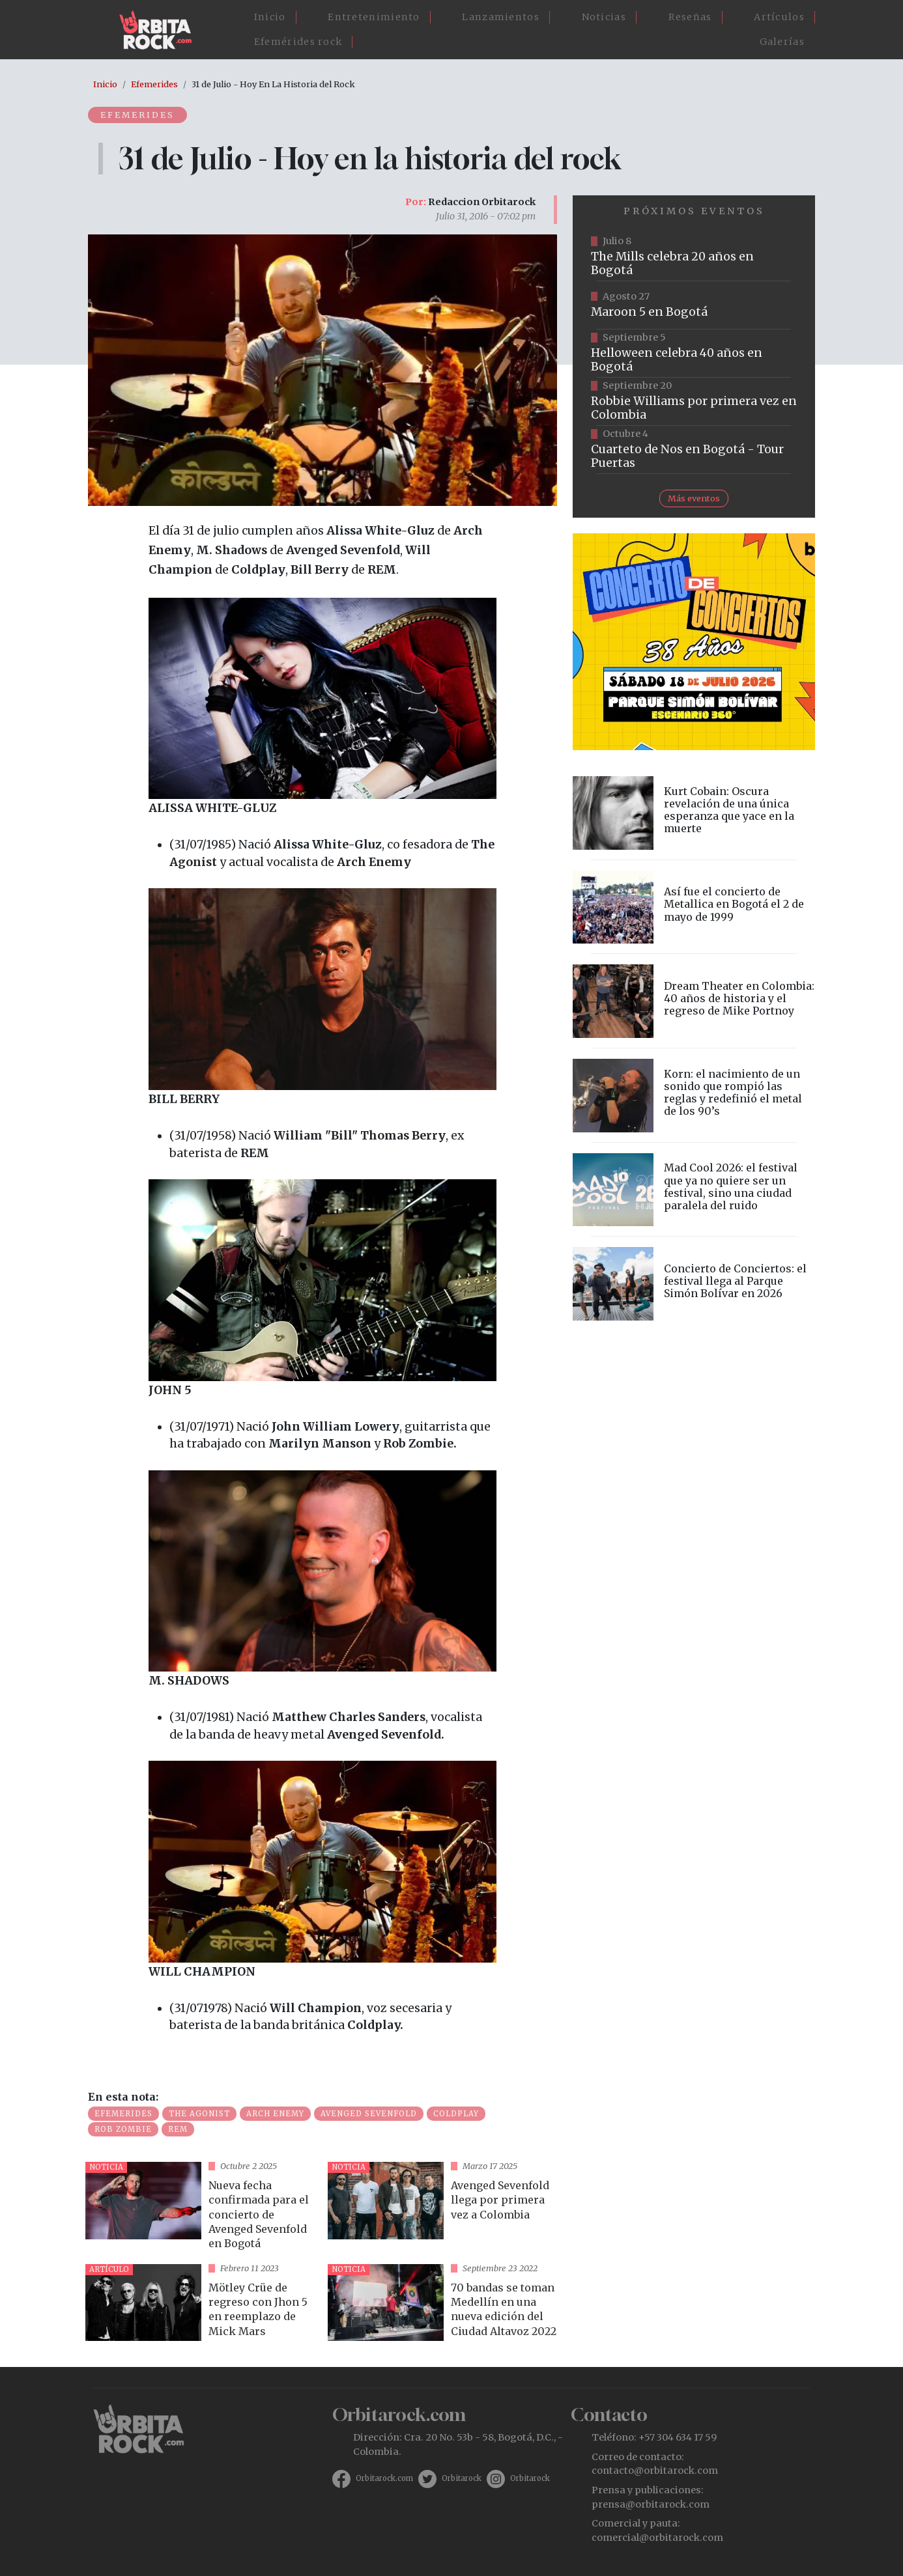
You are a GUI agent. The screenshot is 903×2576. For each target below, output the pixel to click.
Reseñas (690, 17)
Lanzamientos (500, 17)
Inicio (270, 17)
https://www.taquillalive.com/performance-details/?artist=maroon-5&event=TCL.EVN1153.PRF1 (694, 305)
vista (201, 2208)
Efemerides (154, 84)
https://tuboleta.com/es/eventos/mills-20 (694, 257)
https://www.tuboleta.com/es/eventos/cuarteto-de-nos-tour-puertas (694, 450)
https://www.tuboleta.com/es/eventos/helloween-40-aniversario (694, 353)
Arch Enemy (275, 2113)
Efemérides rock (298, 42)
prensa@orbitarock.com (651, 2504)
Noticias (604, 17)
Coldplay (456, 2113)
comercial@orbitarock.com (657, 2537)
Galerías (782, 42)
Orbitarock (461, 2478)
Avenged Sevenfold (369, 2113)
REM (178, 2129)
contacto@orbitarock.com (655, 2470)
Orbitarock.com (384, 2478)
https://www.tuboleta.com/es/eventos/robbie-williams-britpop (694, 402)
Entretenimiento (374, 17)
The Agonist (199, 2113)
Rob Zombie (123, 2129)
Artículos (779, 17)
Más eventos (694, 498)
